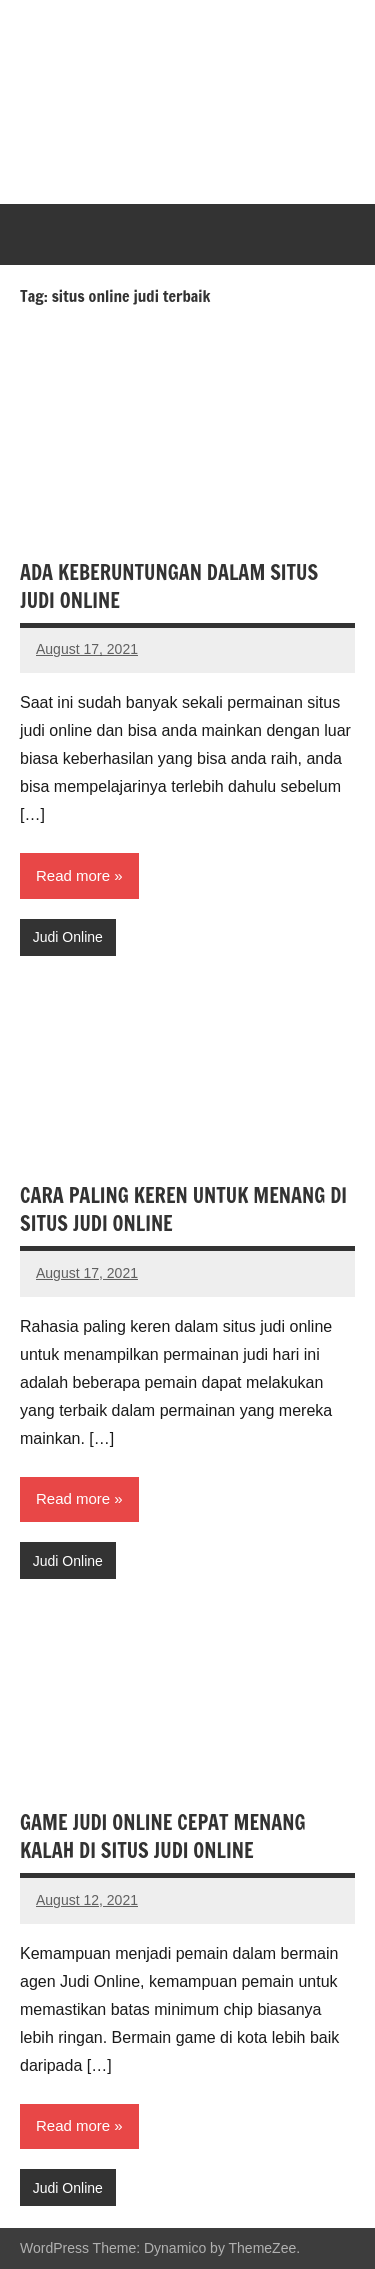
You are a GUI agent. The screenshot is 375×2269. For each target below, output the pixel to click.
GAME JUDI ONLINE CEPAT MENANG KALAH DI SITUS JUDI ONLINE (163, 1836)
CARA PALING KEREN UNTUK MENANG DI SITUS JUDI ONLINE (183, 1209)
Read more (73, 875)
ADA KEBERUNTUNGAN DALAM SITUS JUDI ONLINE (169, 586)
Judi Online (68, 937)
